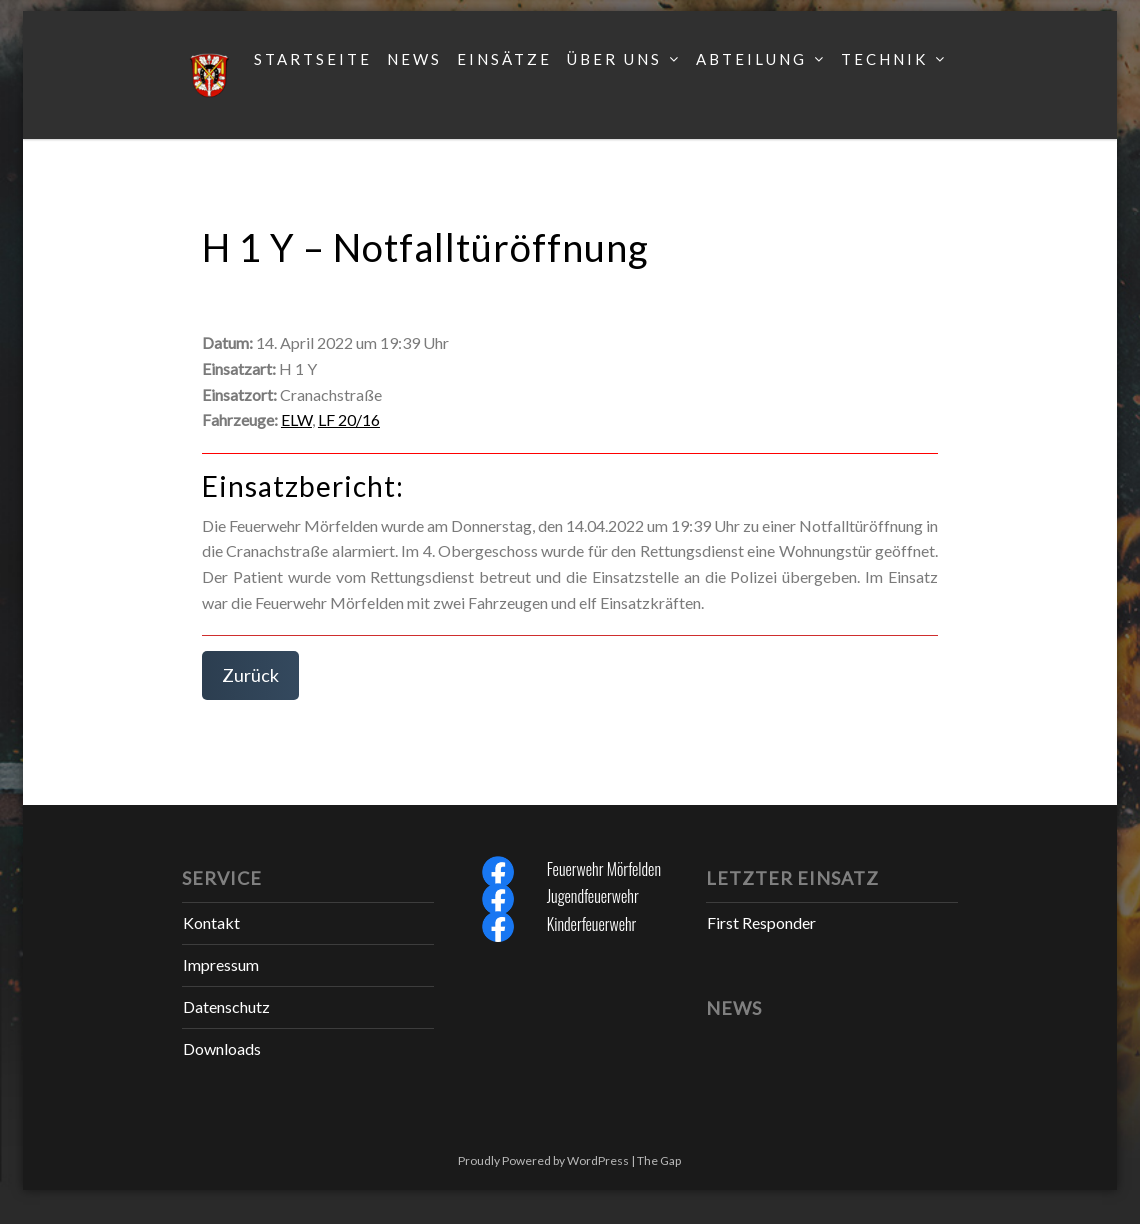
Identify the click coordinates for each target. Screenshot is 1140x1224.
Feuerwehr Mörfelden (604, 869)
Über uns (614, 59)
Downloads (222, 1048)
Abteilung (751, 59)
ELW (296, 419)
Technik (884, 59)
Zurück (250, 675)
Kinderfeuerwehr (592, 924)
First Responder (761, 922)
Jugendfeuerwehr (593, 896)
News (414, 59)
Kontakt (211, 922)
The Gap (659, 1160)
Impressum (221, 964)
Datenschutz (226, 1006)
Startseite (313, 59)
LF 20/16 (349, 419)
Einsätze (504, 59)
